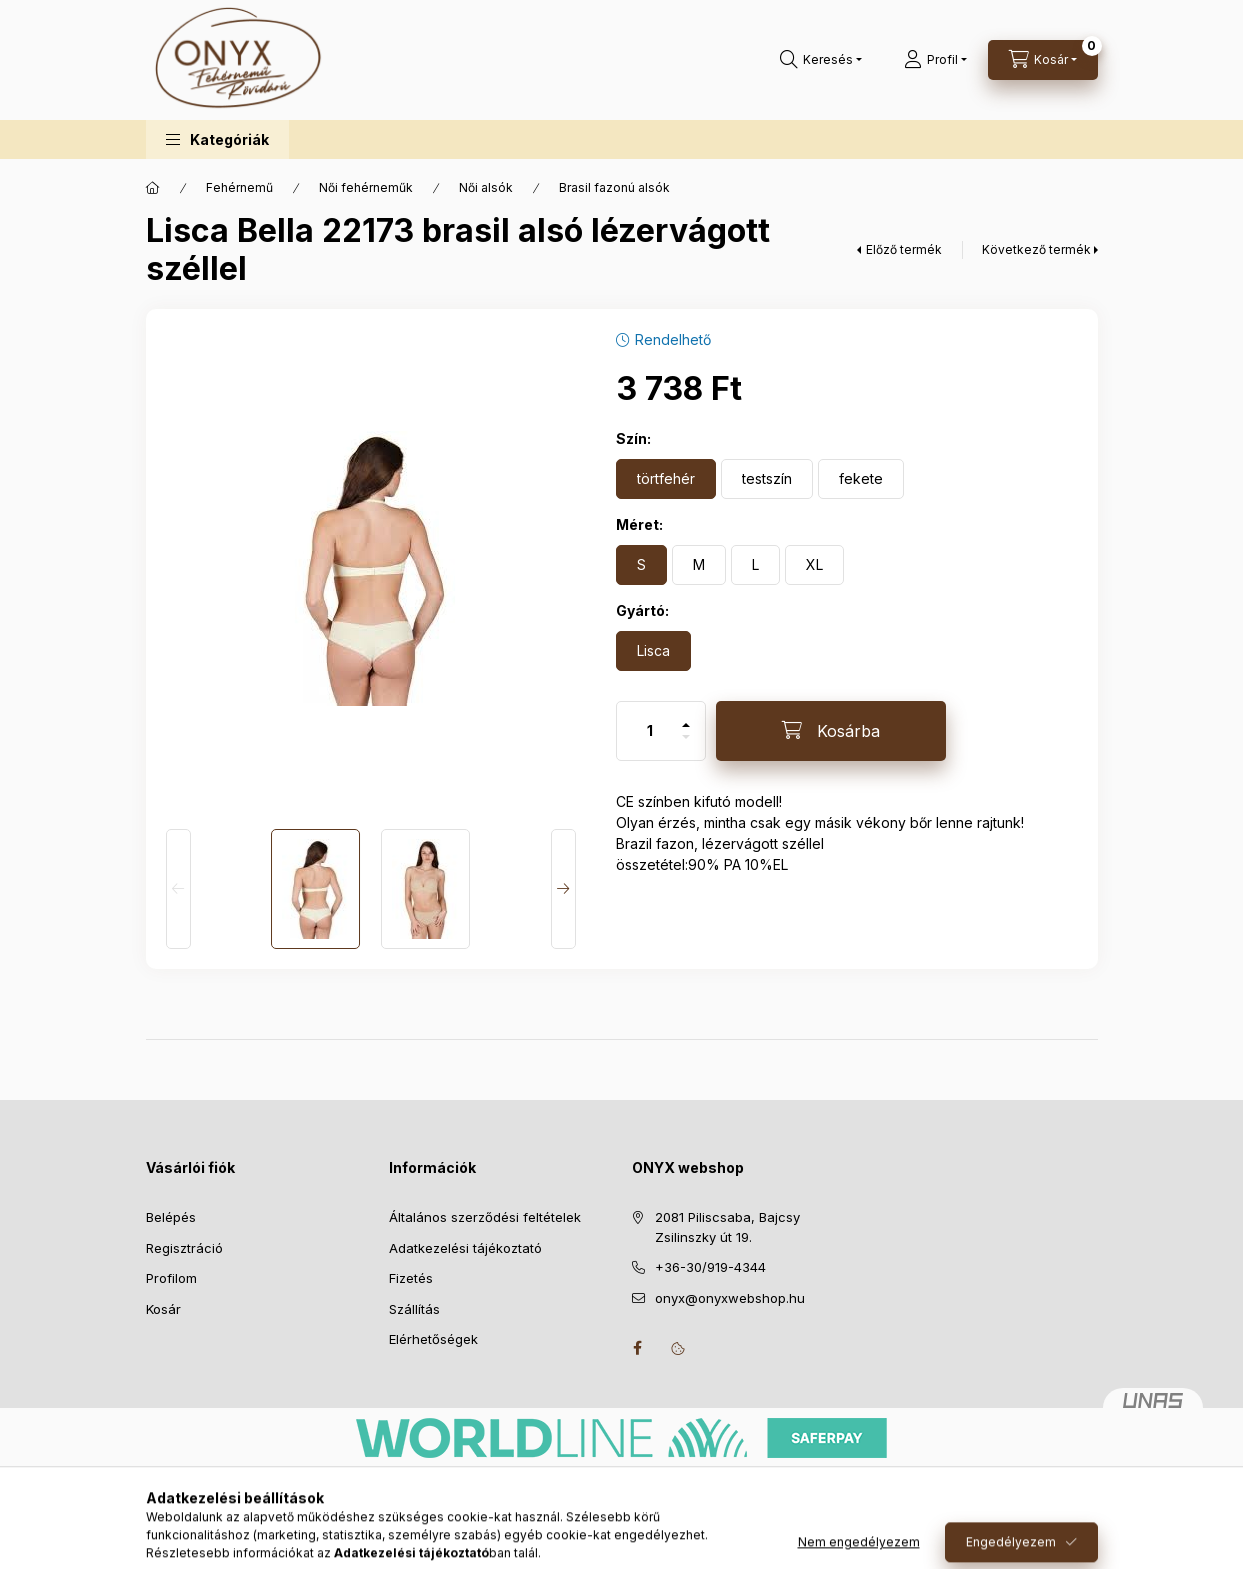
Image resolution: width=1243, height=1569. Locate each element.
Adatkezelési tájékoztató (465, 1248)
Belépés (171, 1217)
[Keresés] (821, 60)
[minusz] (686, 745)
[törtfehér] (666, 479)
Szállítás (414, 1309)
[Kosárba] (831, 731)
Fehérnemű (239, 187)
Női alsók (486, 187)
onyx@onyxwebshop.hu (730, 1298)
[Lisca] (653, 651)
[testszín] (767, 479)
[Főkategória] (153, 188)
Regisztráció (184, 1248)
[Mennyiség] (650, 731)
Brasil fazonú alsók (614, 187)
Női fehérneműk (366, 187)
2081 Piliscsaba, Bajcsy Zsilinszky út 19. (727, 1227)
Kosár (163, 1309)
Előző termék (904, 249)
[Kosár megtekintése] (1043, 60)
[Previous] (178, 889)
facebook (638, 1348)
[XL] (814, 565)
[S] (641, 565)
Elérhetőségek (433, 1339)
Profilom (171, 1278)
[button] (217, 139)
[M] (699, 565)
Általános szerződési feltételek (485, 1217)
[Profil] (935, 60)
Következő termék (1036, 249)
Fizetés (411, 1278)
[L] (755, 565)
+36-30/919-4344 (710, 1267)
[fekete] (861, 479)
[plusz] (686, 716)
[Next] (563, 889)
